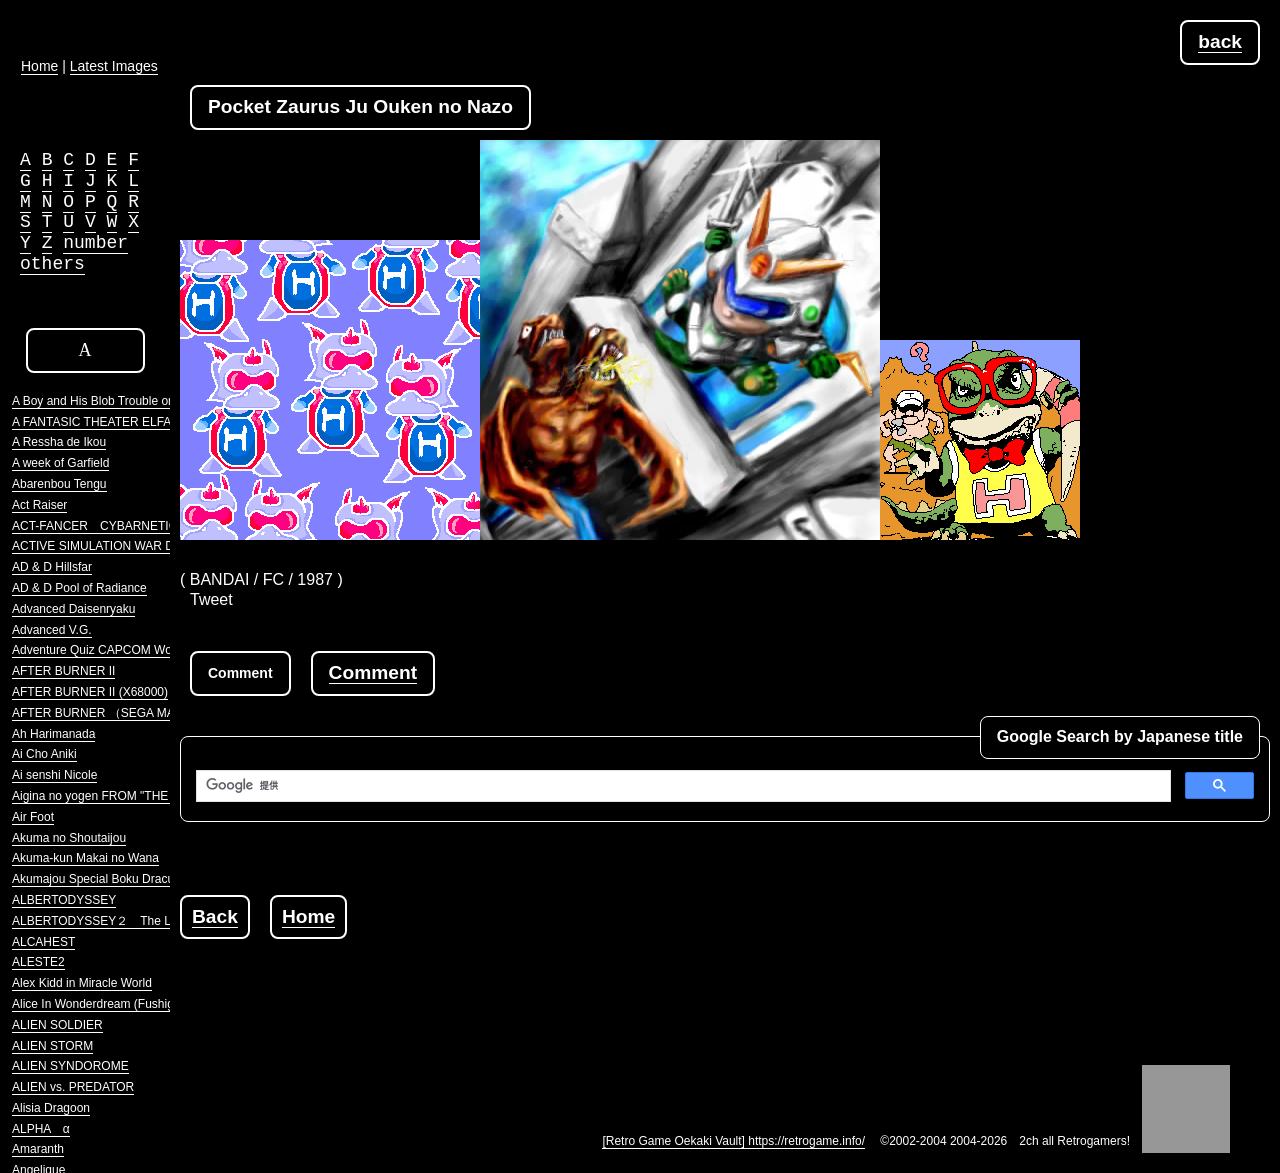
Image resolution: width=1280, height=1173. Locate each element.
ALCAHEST (43, 942)
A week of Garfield (60, 463)
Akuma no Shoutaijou (69, 838)
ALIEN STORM (52, 1046)
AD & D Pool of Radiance (79, 588)
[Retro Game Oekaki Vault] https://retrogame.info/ (733, 1141)
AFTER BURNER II (63, 671)
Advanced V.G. (52, 630)
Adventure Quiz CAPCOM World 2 (103, 650)
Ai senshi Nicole (54, 775)
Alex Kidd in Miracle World (82, 983)
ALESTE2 (38, 962)
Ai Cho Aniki (44, 754)
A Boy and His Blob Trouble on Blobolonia (123, 401)
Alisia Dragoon (51, 1108)
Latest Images (114, 66)
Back (215, 916)
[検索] (681, 786)
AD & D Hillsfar (52, 567)
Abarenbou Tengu (59, 484)
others (52, 264)
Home (308, 916)
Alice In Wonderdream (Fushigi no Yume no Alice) (144, 1004)
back (1220, 41)
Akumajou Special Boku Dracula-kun (109, 879)
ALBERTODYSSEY (64, 900)
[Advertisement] (544, 984)
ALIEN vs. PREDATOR (73, 1087)
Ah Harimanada (53, 734)
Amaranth (38, 1149)
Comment (373, 672)
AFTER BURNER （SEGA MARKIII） (112, 713)
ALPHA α (41, 1129)
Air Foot (33, 817)
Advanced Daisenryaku (73, 609)
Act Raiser (39, 505)
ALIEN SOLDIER (57, 1025)
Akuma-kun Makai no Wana (85, 858)
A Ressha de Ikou (59, 442)
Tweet (211, 599)
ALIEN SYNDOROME (70, 1066)
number (95, 243)
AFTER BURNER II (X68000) (90, 692)
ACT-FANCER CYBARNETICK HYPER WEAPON (149, 526)
